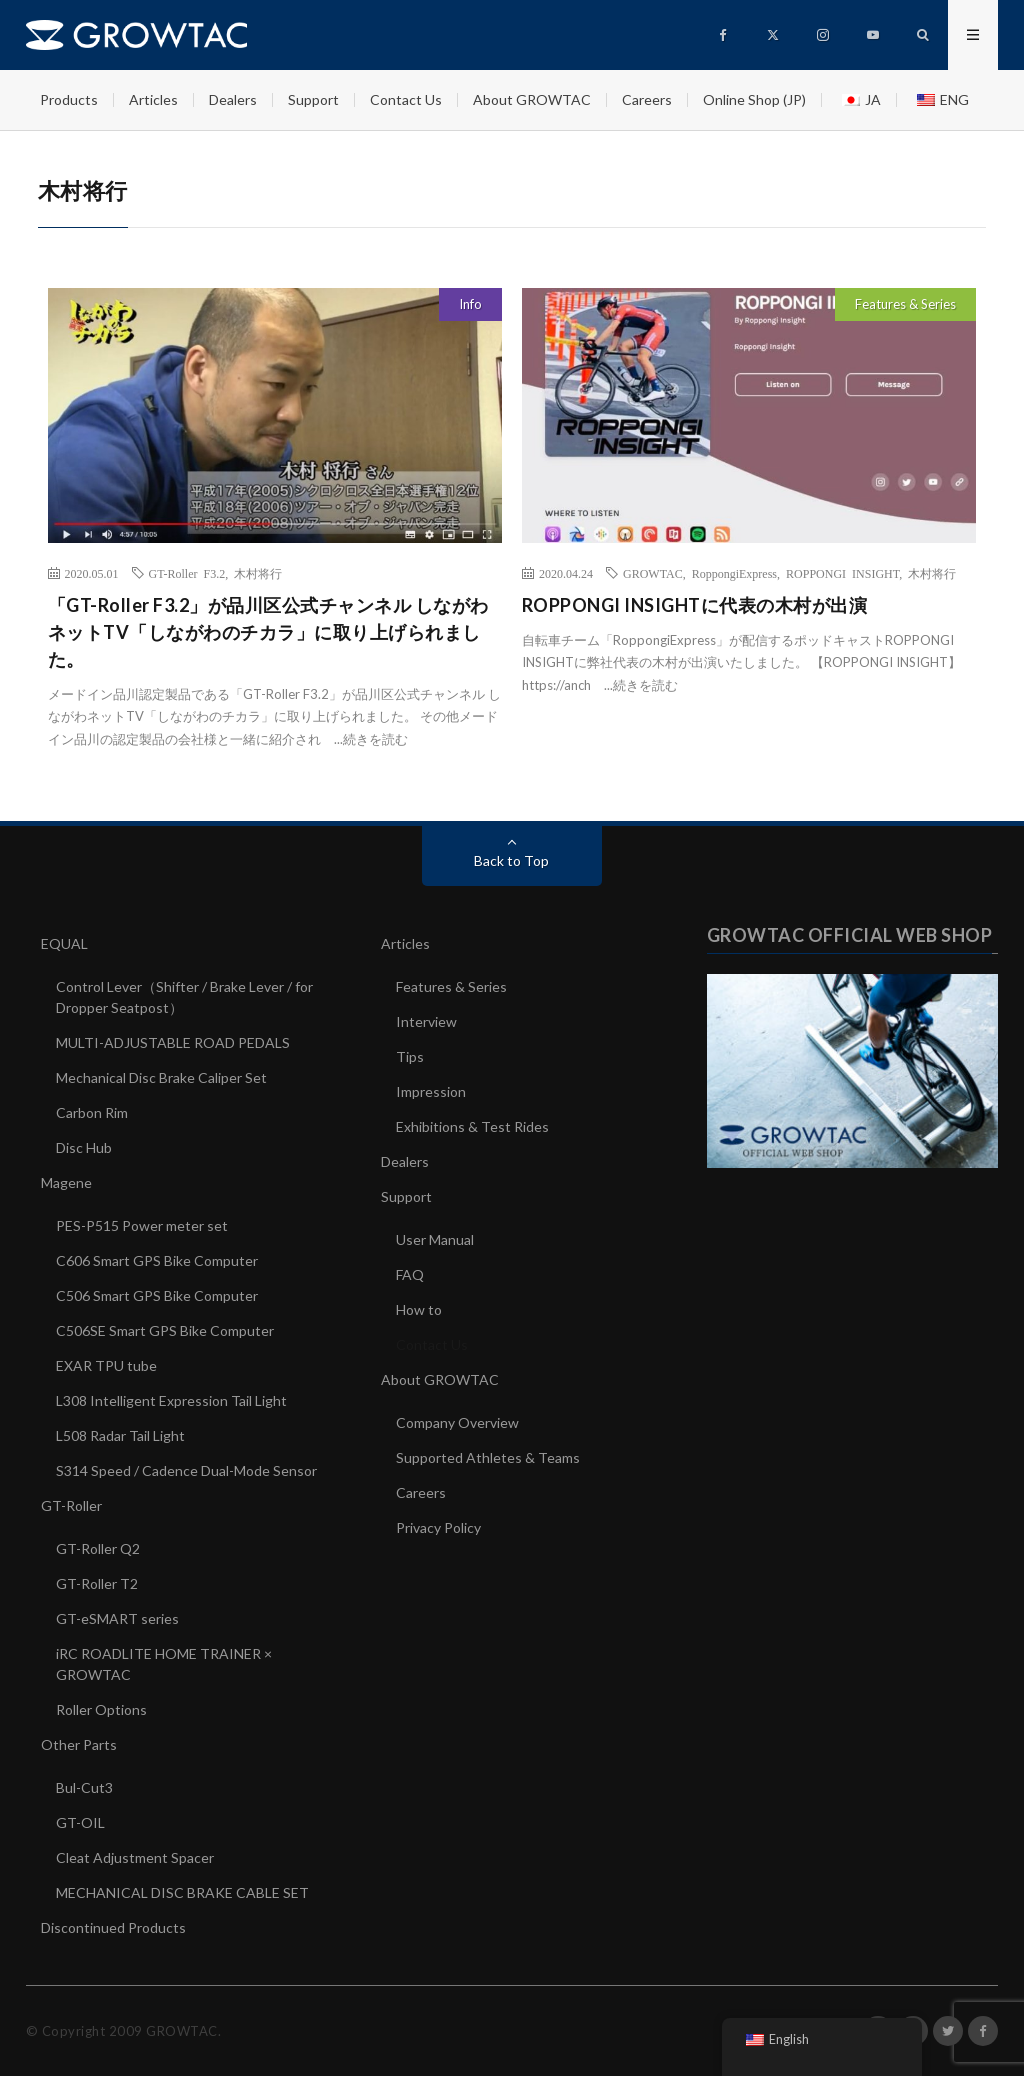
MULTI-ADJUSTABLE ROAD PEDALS (173, 1042)
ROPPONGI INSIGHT (842, 573)
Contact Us (406, 99)
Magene (66, 1182)
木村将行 (258, 573)
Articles (153, 99)
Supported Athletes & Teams (488, 1457)
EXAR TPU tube (106, 1365)
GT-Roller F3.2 (187, 573)
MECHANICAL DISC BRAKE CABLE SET (182, 1892)
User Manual (435, 1239)
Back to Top (511, 860)
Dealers (233, 99)
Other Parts (79, 1744)
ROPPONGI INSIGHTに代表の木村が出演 (695, 605)
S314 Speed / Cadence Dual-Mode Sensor (186, 1470)
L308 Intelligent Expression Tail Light (171, 1400)
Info (470, 304)
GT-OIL (80, 1822)
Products (69, 99)
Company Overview (457, 1422)
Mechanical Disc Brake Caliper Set (161, 1077)
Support (313, 99)
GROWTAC (653, 573)
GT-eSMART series (117, 1618)
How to (419, 1309)
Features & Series (905, 304)
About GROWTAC (532, 99)
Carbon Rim (92, 1112)
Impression (431, 1091)
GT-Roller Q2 (98, 1548)
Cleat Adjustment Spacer (135, 1857)
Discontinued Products (113, 1927)
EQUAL (64, 943)
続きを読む (375, 739)
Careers (647, 99)
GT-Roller (71, 1505)
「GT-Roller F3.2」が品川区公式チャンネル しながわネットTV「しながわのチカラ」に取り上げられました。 (268, 632)
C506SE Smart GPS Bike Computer (165, 1330)
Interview (426, 1021)
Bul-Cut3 (84, 1787)
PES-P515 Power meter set (142, 1225)
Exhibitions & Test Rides (472, 1126)
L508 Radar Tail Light (120, 1435)
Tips (410, 1056)
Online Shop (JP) (754, 99)
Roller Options (101, 1709)
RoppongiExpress (734, 573)
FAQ (410, 1274)
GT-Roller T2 (97, 1583)
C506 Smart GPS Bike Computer (157, 1295)
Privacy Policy (438, 1527)
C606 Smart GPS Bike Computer (157, 1260)
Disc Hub (84, 1147)
